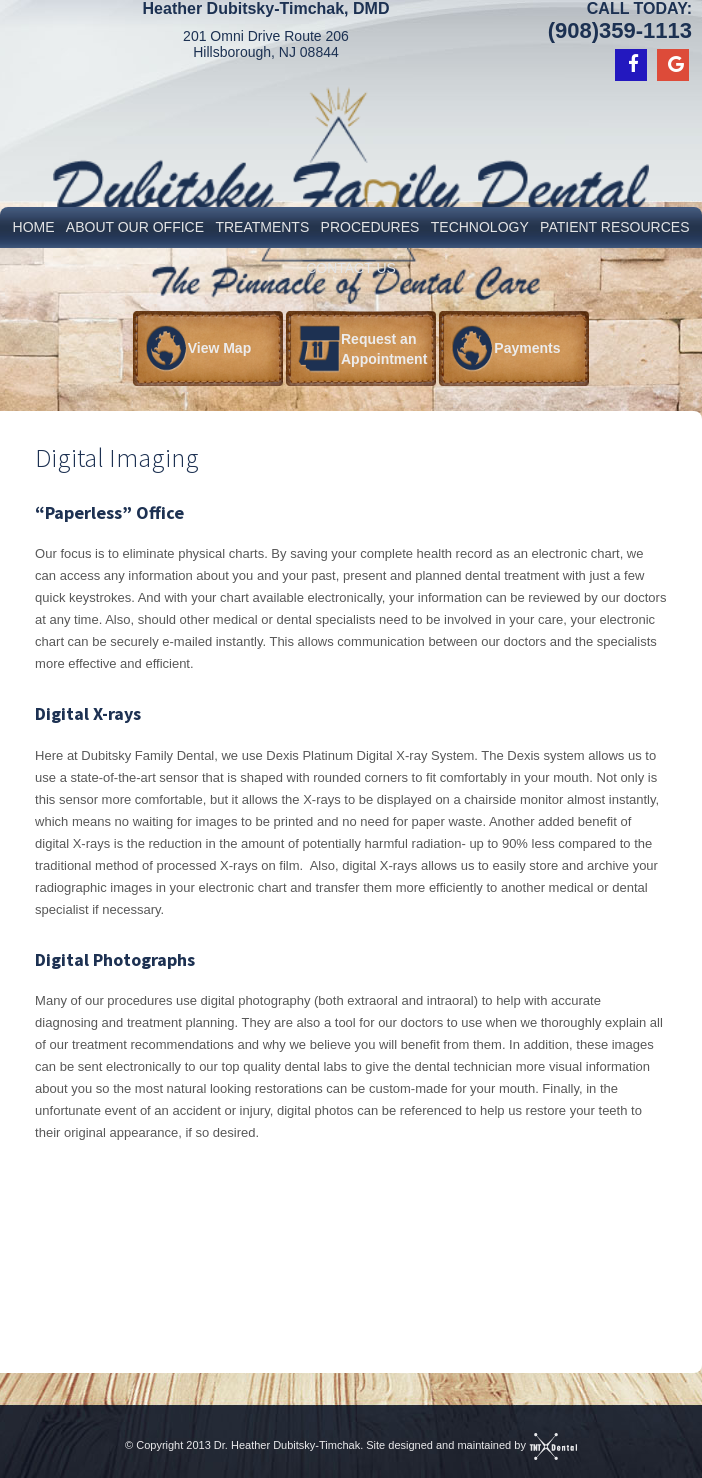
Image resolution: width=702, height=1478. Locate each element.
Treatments (262, 227)
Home (34, 227)
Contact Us (351, 268)
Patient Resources (614, 227)
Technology (480, 227)
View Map (220, 348)
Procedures (370, 227)
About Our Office (135, 227)
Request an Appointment (384, 349)
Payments (527, 348)
